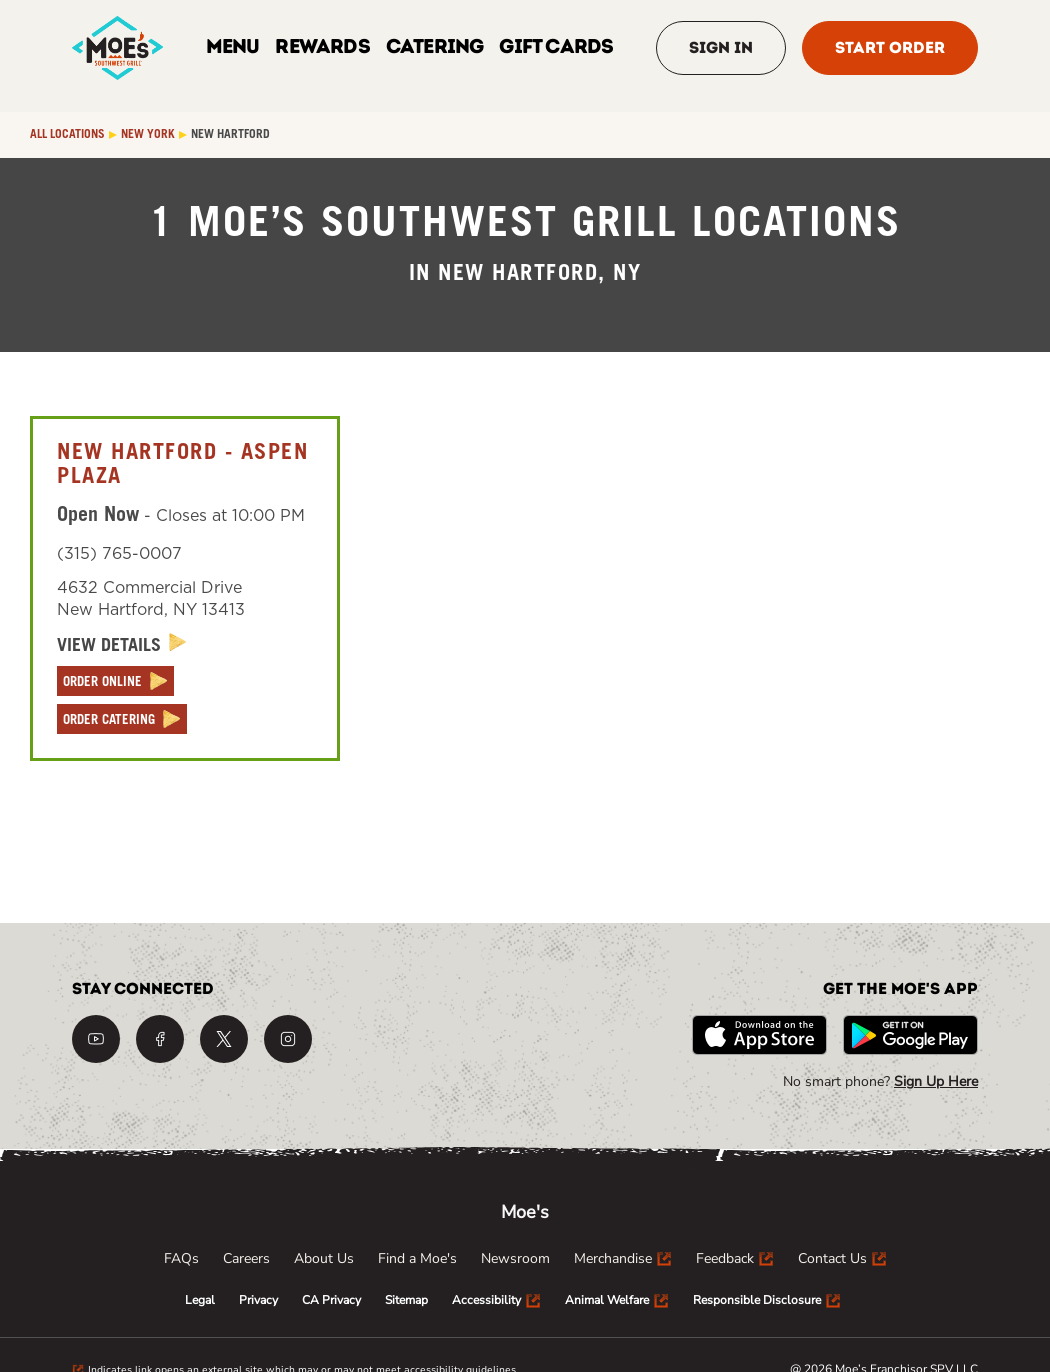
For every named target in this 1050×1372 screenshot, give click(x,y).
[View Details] (122, 645)
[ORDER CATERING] (122, 719)
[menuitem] (181, 1259)
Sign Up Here (936, 1081)
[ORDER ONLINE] (115, 681)
